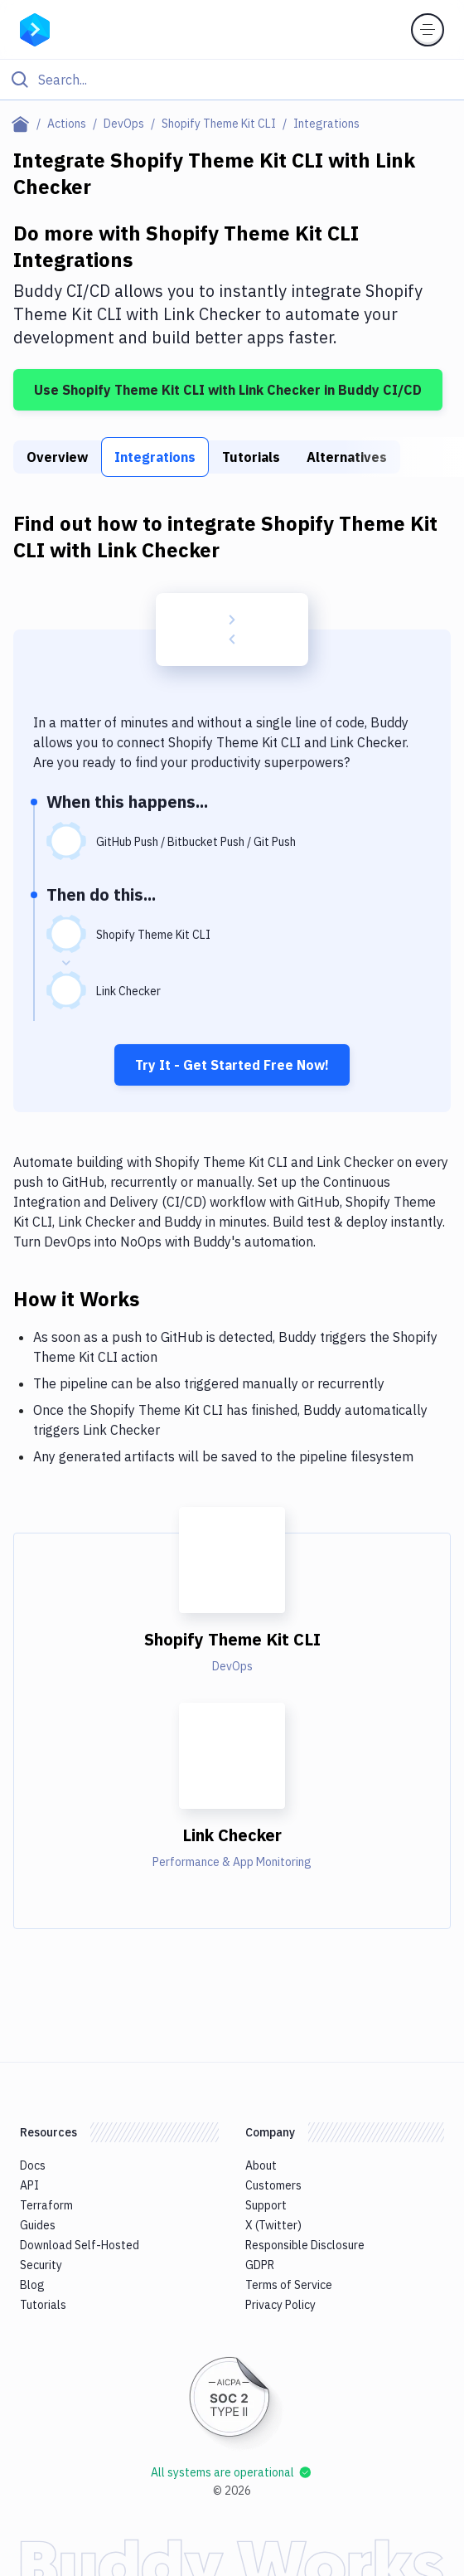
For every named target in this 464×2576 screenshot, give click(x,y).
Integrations (155, 457)
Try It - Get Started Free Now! (232, 1065)
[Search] (245, 79)
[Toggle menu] (427, 29)
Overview (57, 457)
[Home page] (23, 124)
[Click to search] (232, 80)
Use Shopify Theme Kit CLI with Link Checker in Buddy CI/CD (228, 390)
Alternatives (347, 457)
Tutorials (251, 457)
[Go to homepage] (35, 28)
